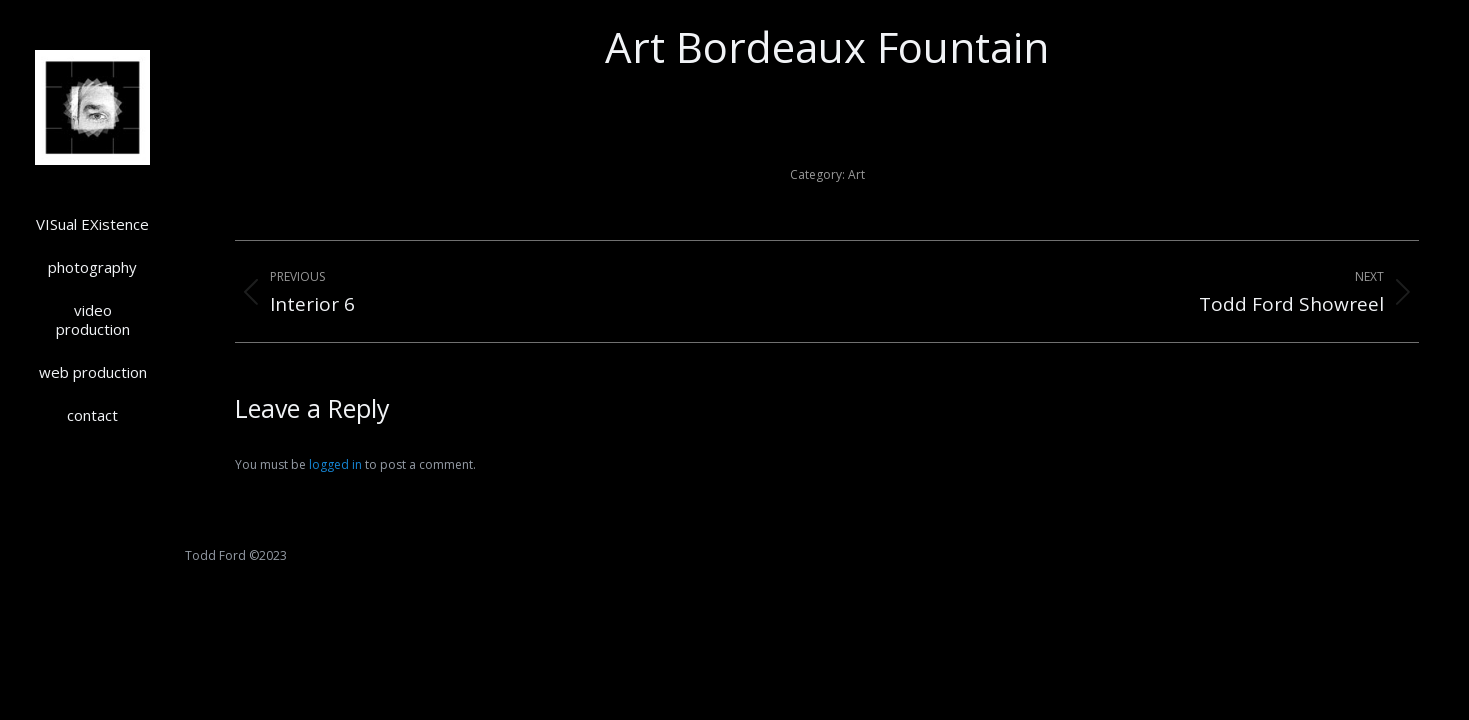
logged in (335, 464)
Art (856, 174)
